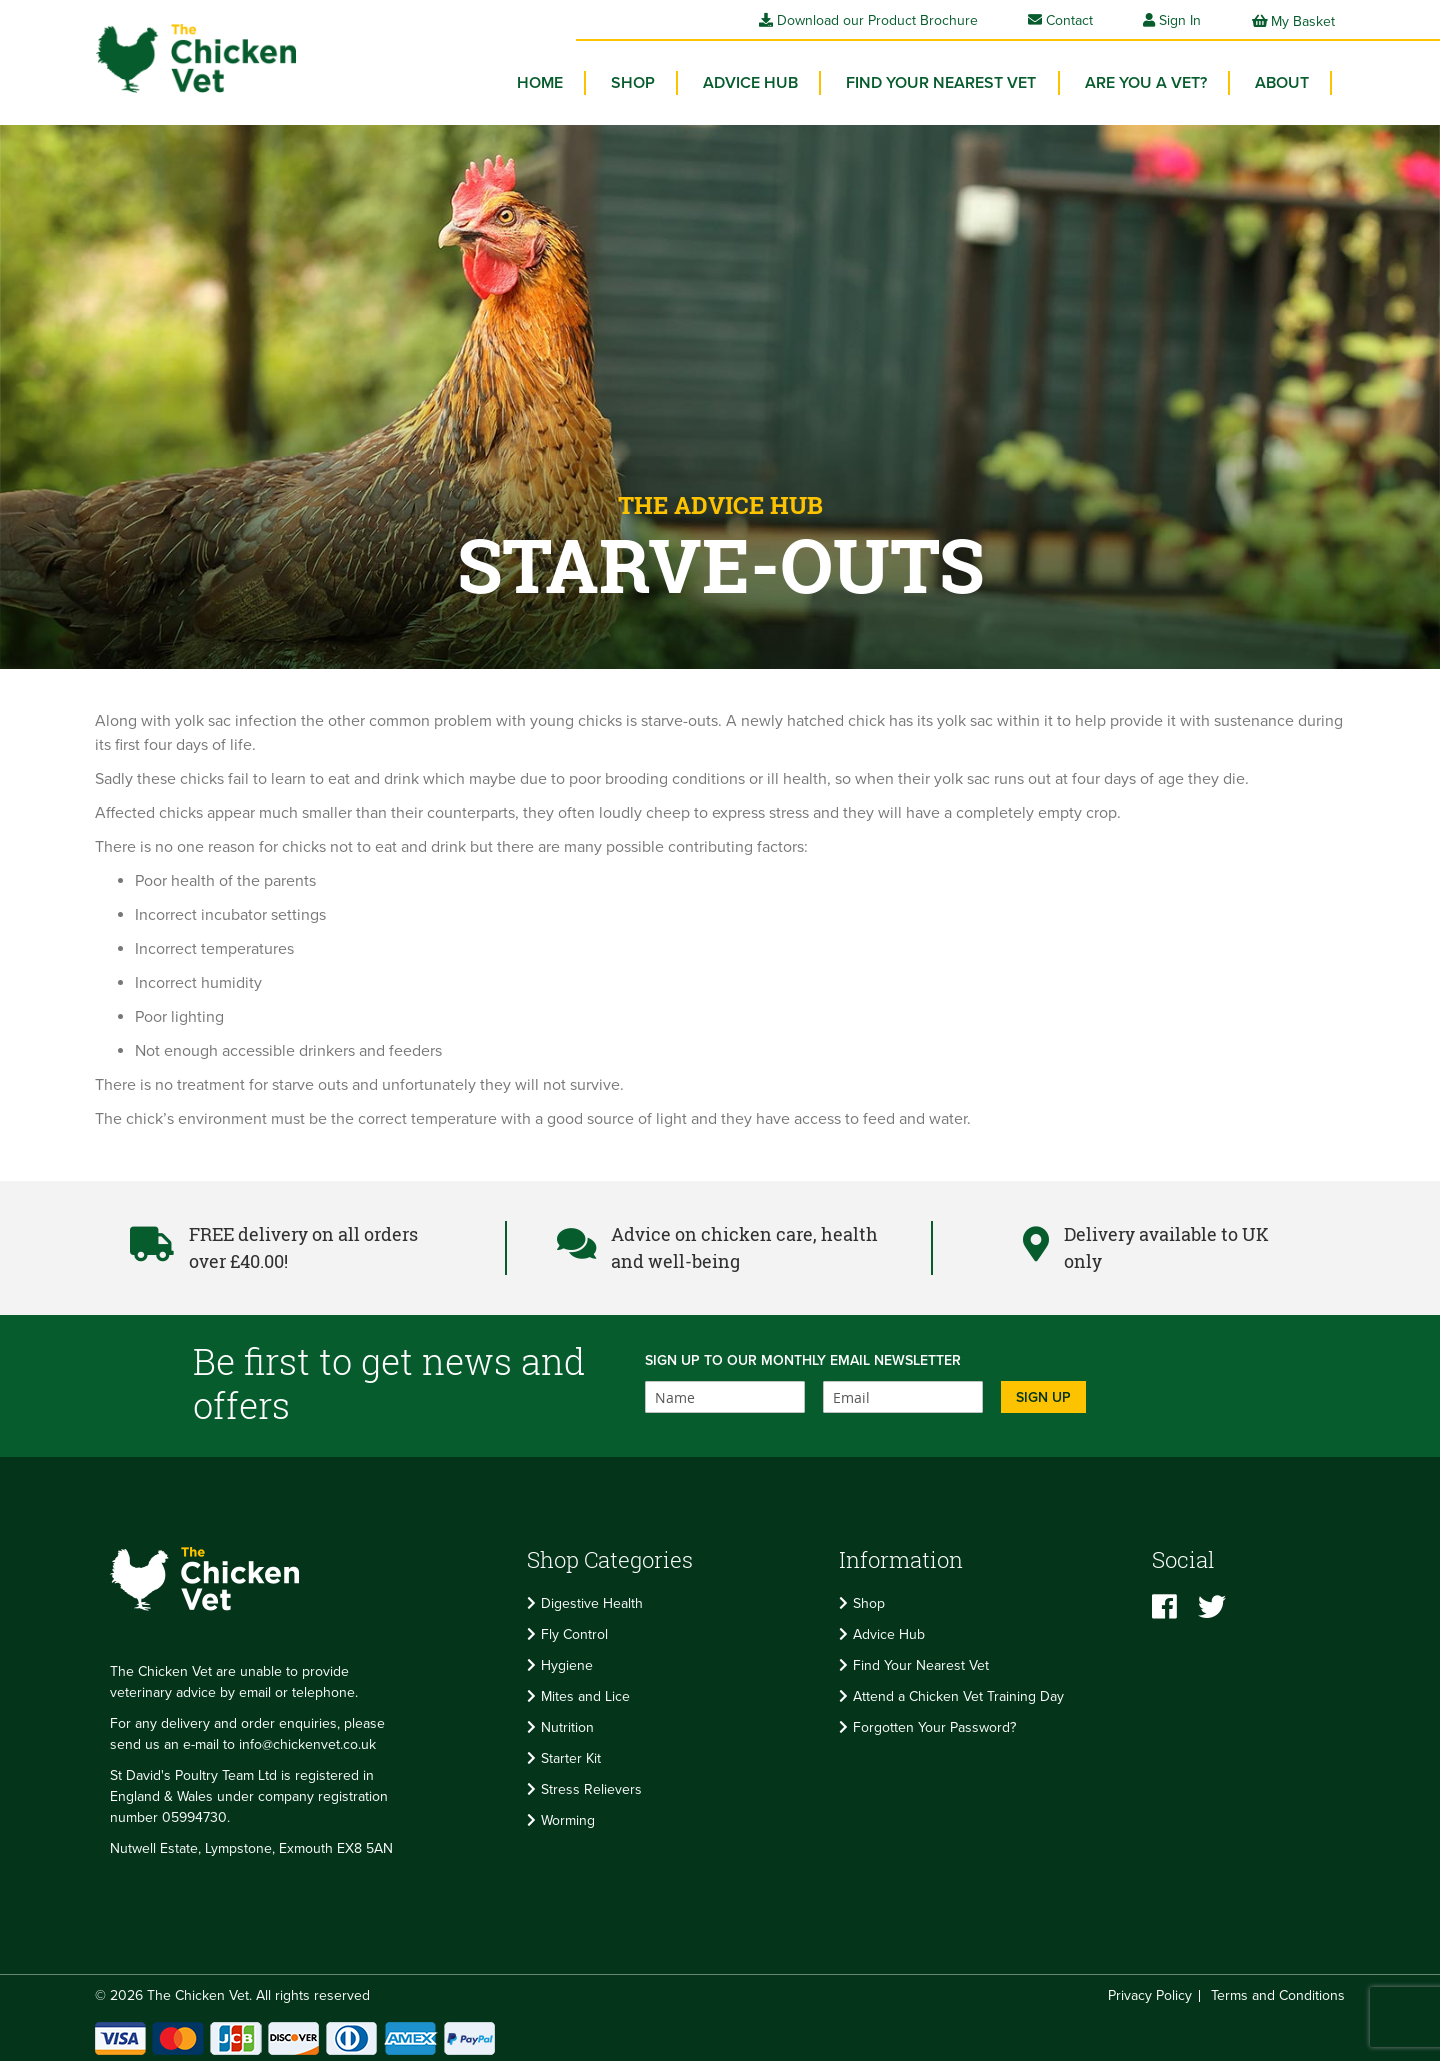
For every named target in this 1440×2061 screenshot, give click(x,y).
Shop (869, 1600)
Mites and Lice (585, 1693)
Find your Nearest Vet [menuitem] (947, 80)
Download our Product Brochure (868, 20)
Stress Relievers (591, 1786)
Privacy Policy (1150, 1991)
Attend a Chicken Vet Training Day (958, 1693)
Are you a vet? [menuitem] (1149, 80)
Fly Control (574, 1631)
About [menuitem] (1283, 80)
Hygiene (567, 1662)
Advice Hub (889, 1631)
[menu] (920, 85)
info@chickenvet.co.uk (307, 1740)
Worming (568, 1817)
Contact (1060, 20)
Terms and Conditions (1278, 1991)
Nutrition (567, 1724)
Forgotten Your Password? (934, 1724)
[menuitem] (643, 80)
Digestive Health (592, 1600)
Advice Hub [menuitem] (758, 80)
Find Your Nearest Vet (921, 1662)
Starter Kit (571, 1755)
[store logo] (190, 55)
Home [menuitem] (552, 80)
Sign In (1180, 20)
